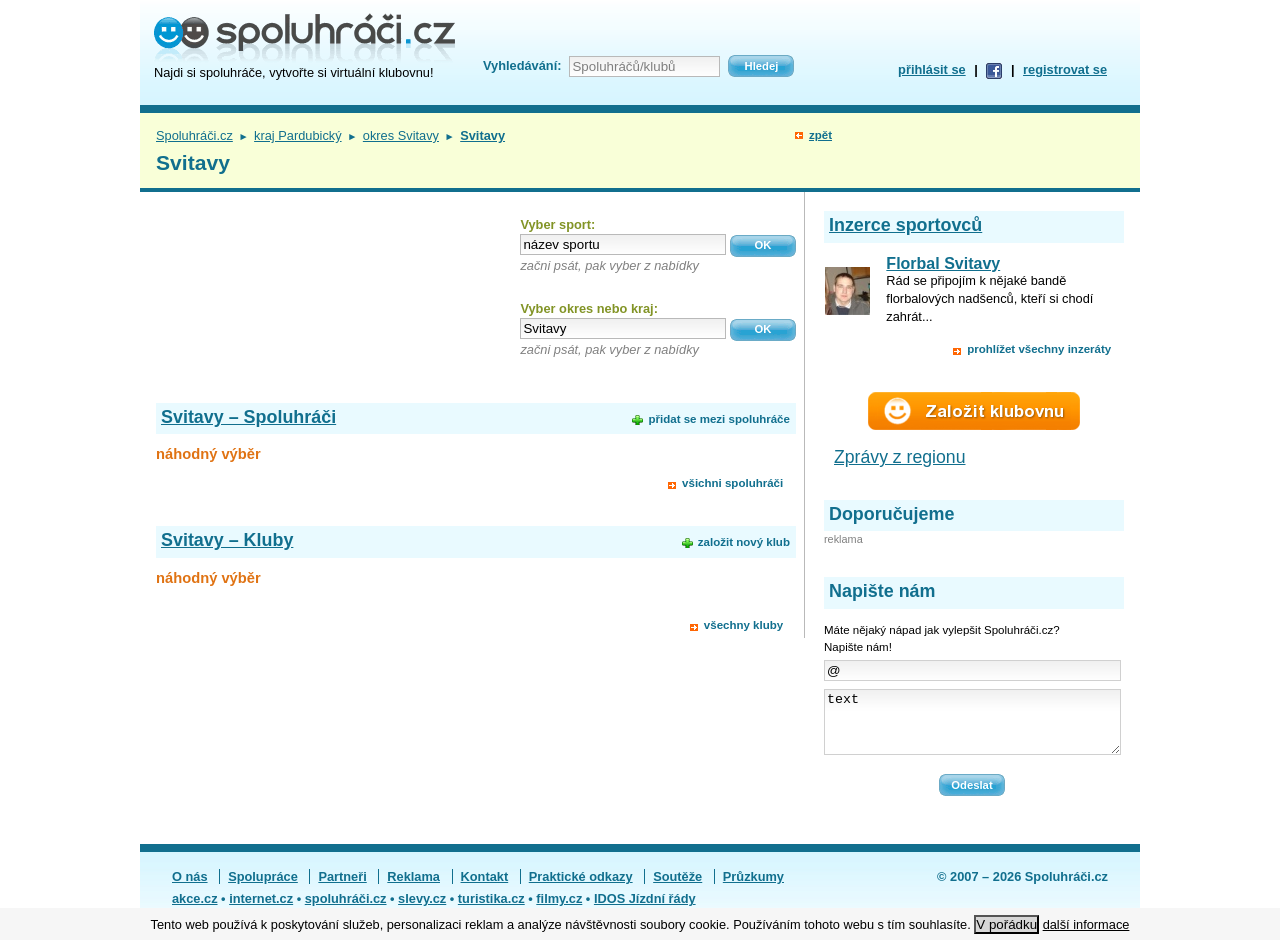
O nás (190, 888)
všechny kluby (743, 625)
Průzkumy (753, 888)
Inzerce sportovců (905, 225)
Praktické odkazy (581, 888)
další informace (1086, 924)
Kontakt (485, 888)
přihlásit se (932, 69)
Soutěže (677, 888)
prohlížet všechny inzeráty (1039, 349)
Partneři (342, 888)
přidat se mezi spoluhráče (718, 419)
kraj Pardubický (297, 135)
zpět (820, 135)
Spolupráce (263, 888)
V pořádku (1006, 924)
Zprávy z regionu (900, 457)
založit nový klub (744, 542)
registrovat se (1065, 69)
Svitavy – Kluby (227, 540)
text (972, 728)
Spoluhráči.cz (194, 135)
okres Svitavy (401, 135)
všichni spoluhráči (732, 483)
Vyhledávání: (522, 65)
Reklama (413, 888)
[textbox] (623, 244)
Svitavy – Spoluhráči (248, 417)
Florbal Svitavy (943, 263)
